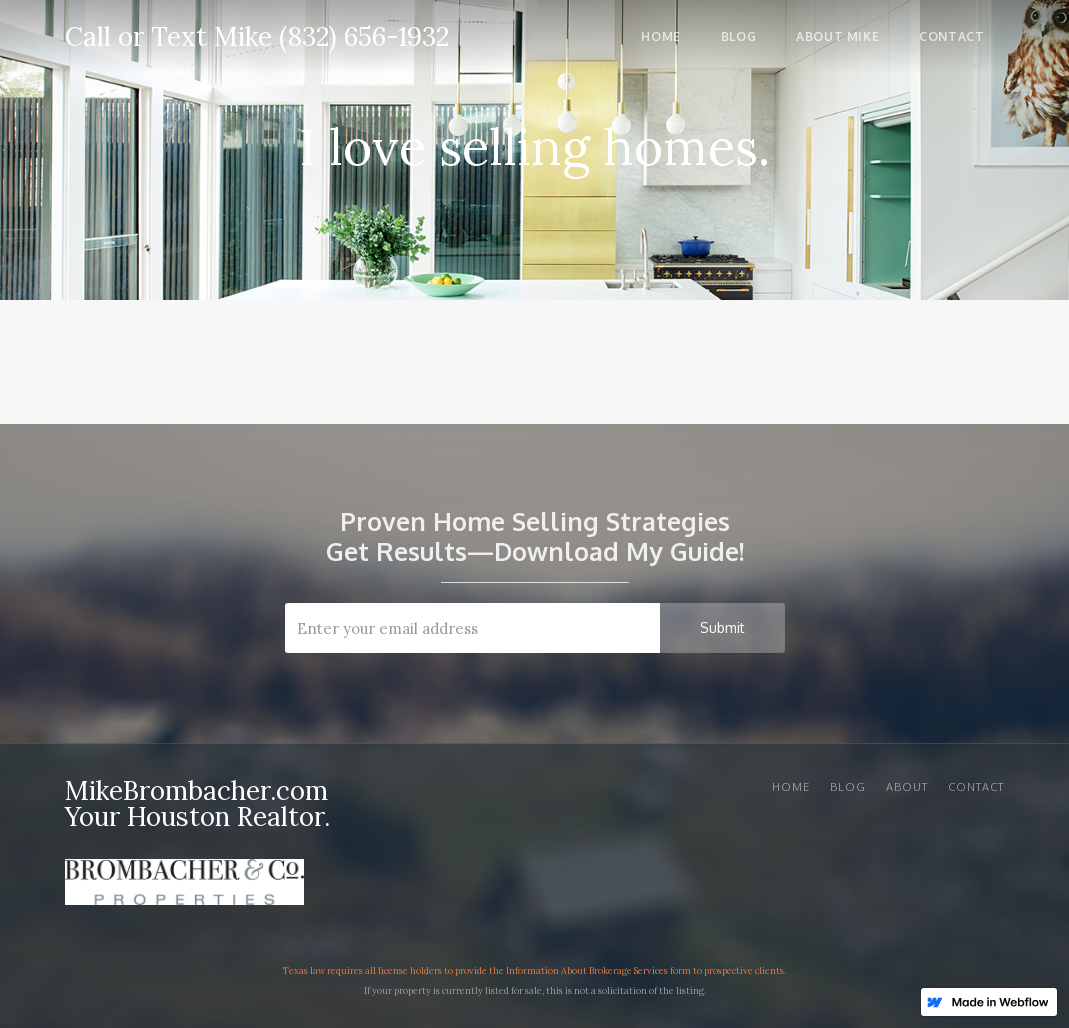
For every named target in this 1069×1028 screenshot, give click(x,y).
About (907, 787)
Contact (976, 787)
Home (791, 787)
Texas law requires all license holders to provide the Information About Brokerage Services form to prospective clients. (534, 970)
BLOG (848, 787)
